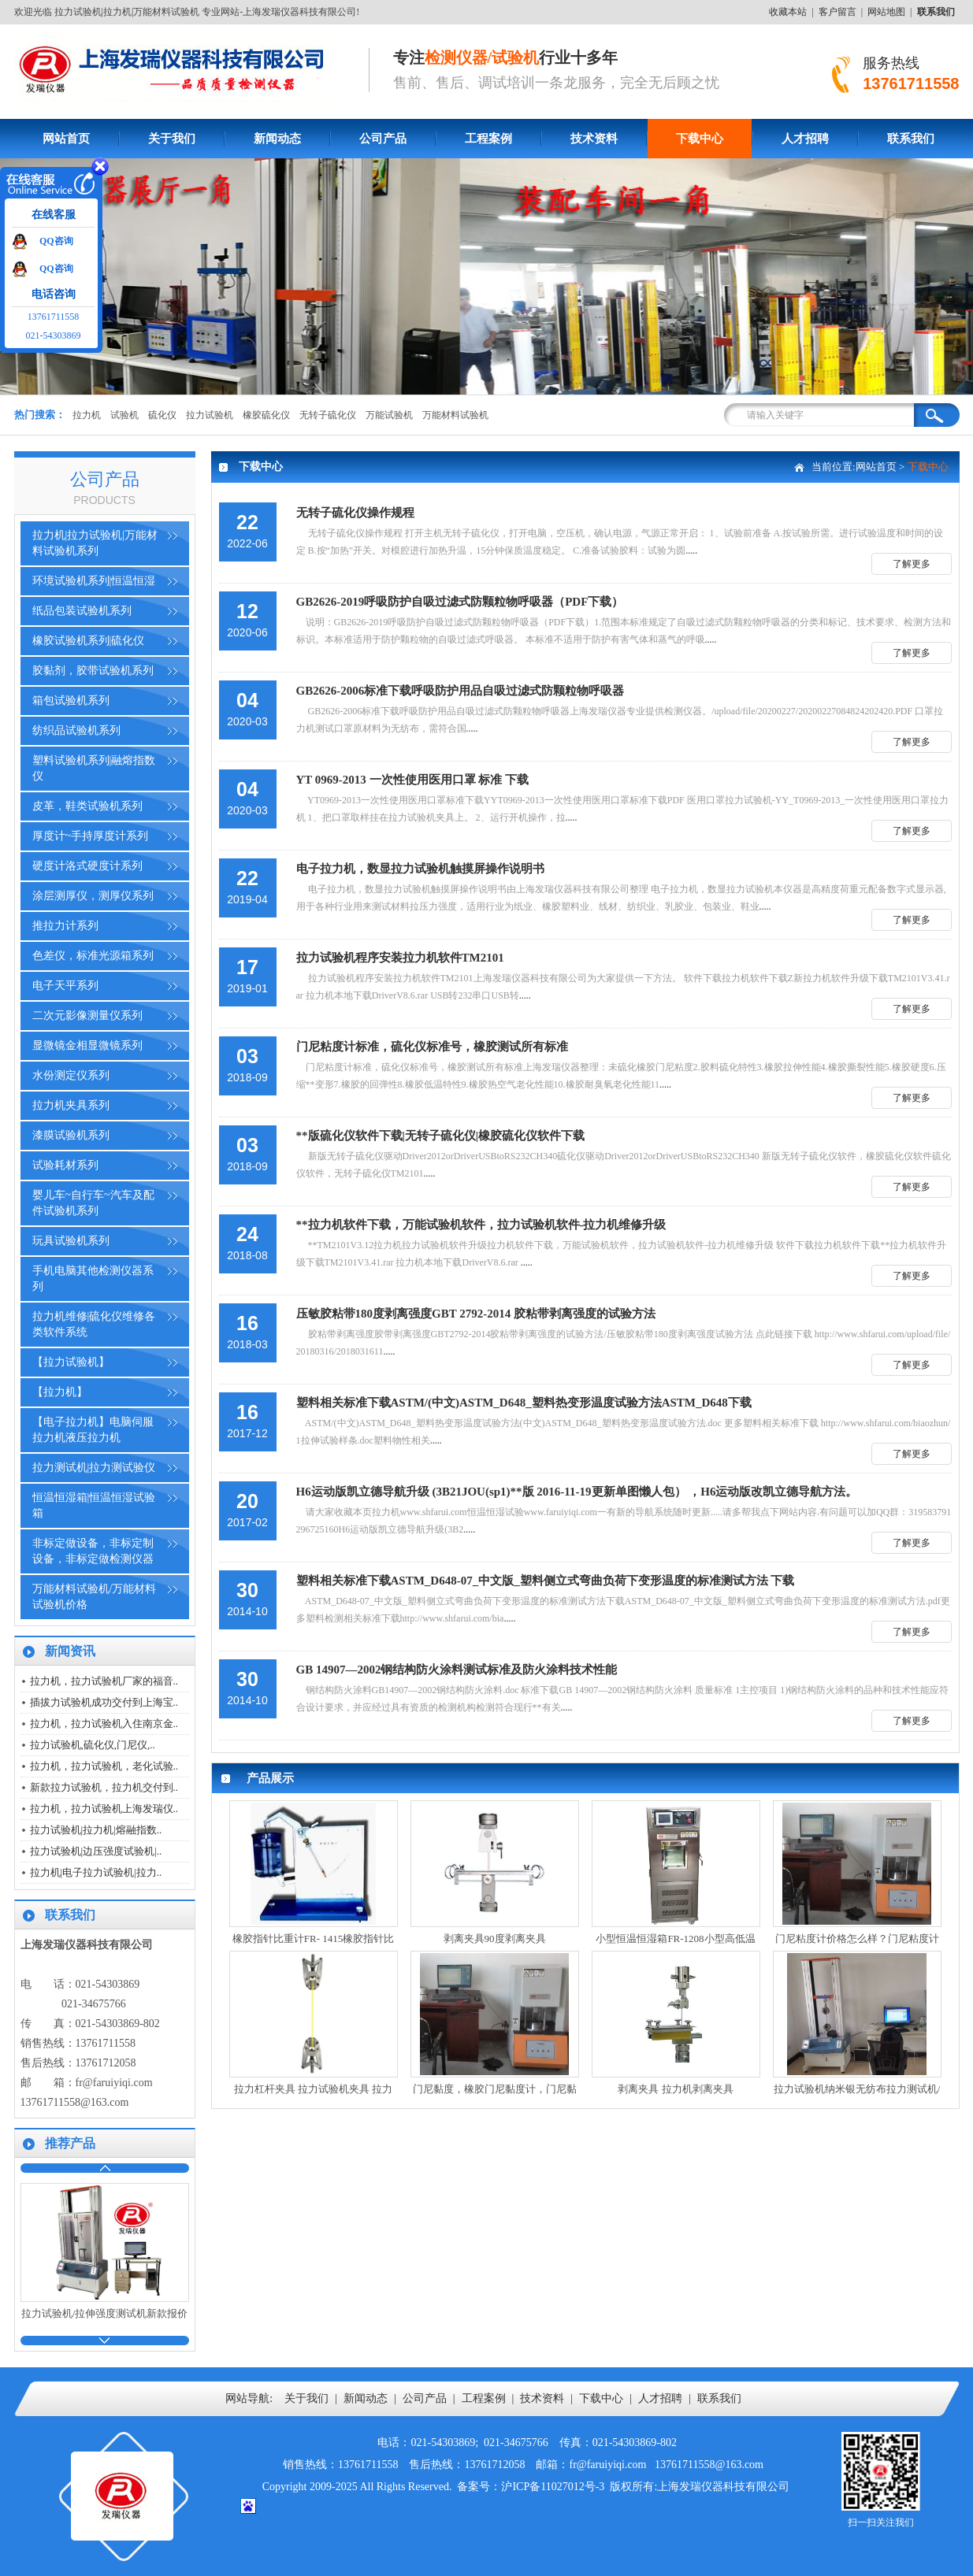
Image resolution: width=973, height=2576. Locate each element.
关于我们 (171, 138)
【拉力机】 (59, 1392)
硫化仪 (162, 415)
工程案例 (488, 138)
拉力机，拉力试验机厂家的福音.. (104, 1681)
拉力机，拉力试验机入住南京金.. (104, 1723)
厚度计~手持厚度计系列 (90, 836)
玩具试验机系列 (71, 1241)
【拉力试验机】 (71, 1362)
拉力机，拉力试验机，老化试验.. (104, 1766)
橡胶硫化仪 (266, 415)
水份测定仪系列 (71, 1075)
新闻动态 (277, 138)
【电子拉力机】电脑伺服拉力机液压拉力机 (93, 1430)
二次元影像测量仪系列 (87, 1015)
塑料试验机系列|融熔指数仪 (94, 768)
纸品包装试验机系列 (82, 611)
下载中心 (699, 138)
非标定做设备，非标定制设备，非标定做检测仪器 (93, 1551)
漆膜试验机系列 (71, 1135)
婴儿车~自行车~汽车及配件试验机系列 (93, 1203)
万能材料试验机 (455, 415)
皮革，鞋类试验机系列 (87, 806)
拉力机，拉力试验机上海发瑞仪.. (104, 1808)
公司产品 (383, 138)
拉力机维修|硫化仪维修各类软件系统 (94, 1324)
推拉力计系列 (65, 926)
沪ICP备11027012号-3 (552, 2487)
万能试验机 (389, 415)
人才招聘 (805, 138)
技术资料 (594, 138)
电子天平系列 (65, 985)
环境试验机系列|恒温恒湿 (94, 581)
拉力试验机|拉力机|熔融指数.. (96, 1830)
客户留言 (837, 11)
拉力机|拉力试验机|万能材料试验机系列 (95, 543)
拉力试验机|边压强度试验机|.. (96, 1851)
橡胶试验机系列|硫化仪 (88, 641)
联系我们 (910, 138)
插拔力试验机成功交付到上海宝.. (104, 1702)
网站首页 (66, 138)
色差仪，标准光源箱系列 (93, 956)
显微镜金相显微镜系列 (87, 1045)
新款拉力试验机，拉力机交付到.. (104, 1787)
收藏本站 (788, 11)
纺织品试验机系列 (76, 730)
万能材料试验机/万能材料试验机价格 (94, 1596)
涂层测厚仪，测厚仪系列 (93, 896)
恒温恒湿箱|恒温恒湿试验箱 (94, 1505)
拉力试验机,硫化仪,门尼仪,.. (92, 1745)
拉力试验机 (209, 415)
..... (585, 529)
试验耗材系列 (65, 1165)
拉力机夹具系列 (71, 1105)
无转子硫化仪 (327, 415)
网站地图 (886, 11)
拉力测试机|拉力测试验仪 (94, 1467)
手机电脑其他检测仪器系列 (93, 1278)
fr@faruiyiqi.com (114, 2083)
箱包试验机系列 (71, 700)
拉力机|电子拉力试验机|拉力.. (96, 1872)
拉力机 (86, 415)
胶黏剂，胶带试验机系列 (93, 670)
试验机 (124, 415)
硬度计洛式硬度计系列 (87, 866)
